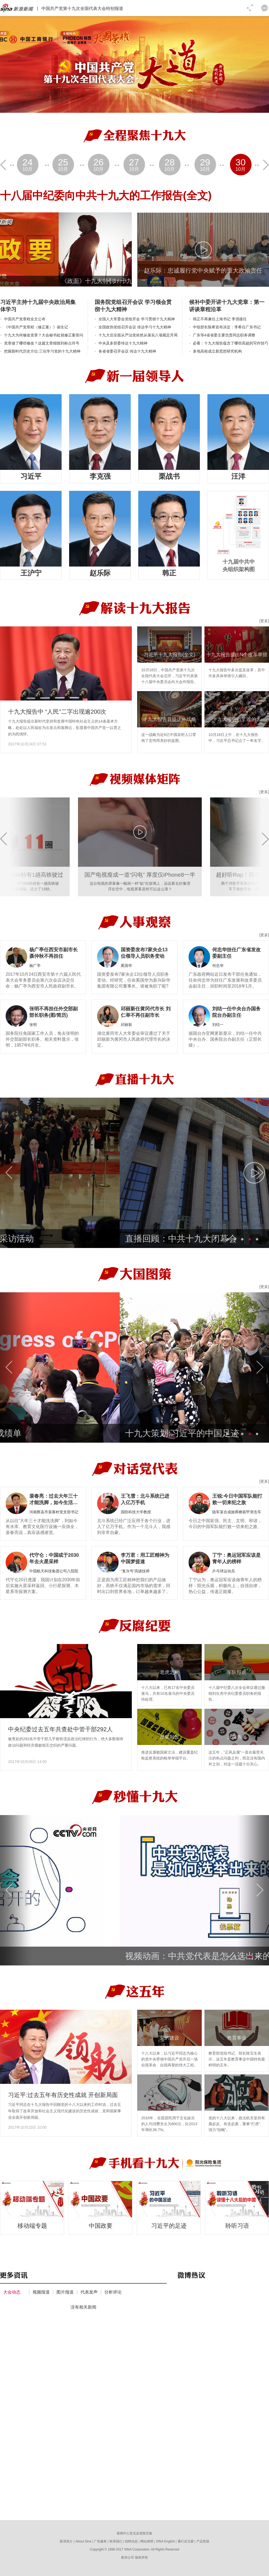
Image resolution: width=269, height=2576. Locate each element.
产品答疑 (202, 2541)
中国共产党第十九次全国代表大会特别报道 (82, 8)
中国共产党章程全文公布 (24, 319)
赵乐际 (100, 573)
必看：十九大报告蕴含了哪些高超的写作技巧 (230, 343)
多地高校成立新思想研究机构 (217, 351)
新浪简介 (66, 2541)
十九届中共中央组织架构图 (238, 565)
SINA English (165, 2541)
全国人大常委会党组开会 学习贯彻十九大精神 (136, 319)
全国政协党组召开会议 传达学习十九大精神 (134, 327)
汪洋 (238, 476)
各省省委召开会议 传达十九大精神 (127, 351)
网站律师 (146, 2541)
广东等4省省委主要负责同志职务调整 (224, 335)
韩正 (169, 573)
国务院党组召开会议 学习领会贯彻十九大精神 (133, 305)
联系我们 (115, 2541)
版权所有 (141, 2557)
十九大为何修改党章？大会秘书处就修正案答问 (43, 335)
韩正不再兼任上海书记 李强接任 (220, 319)
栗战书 (169, 476)
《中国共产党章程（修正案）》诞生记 (36, 327)
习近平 (30, 476)
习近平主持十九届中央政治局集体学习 (38, 305)
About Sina (83, 2541)
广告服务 (100, 2541)
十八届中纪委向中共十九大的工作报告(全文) (106, 195)
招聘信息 (131, 2541)
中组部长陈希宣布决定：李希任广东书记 (227, 327)
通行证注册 (186, 2541)
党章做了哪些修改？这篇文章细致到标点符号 (41, 343)
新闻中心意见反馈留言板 (134, 2533)
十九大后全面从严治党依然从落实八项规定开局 (138, 335)
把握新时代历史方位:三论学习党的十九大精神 (42, 351)
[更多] (264, 621)
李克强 (100, 476)
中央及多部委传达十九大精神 (122, 343)
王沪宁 (30, 573)
